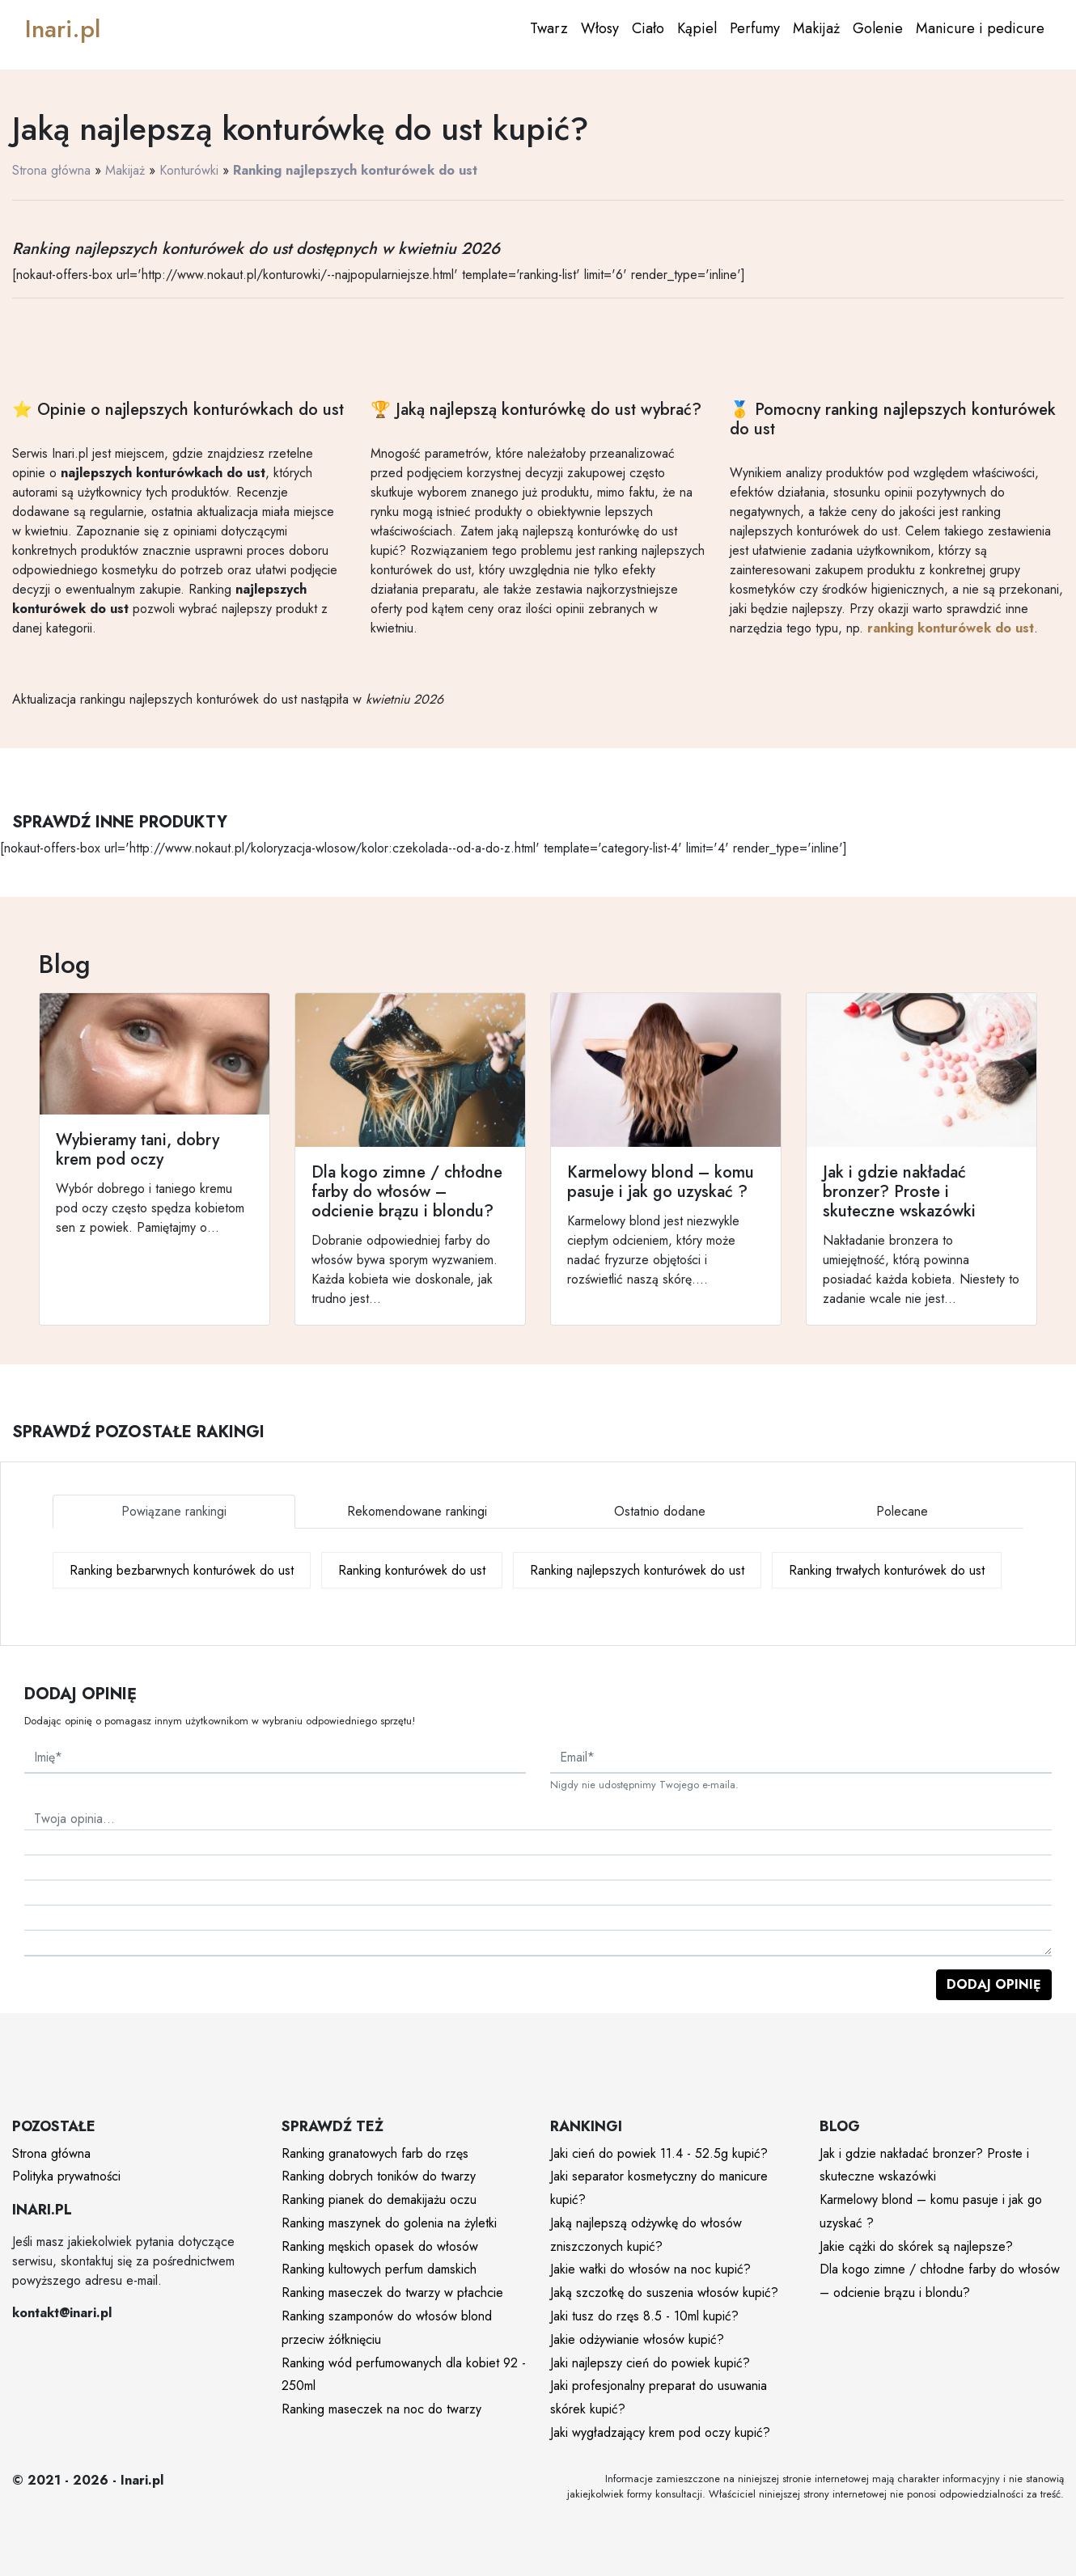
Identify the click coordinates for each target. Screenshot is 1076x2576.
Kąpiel (697, 28)
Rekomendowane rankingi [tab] (417, 1511)
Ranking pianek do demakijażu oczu (379, 2199)
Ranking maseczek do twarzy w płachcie (392, 2292)
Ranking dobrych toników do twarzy (379, 2176)
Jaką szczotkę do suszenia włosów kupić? (664, 2292)
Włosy (600, 28)
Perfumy (755, 28)
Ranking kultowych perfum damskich (379, 2269)
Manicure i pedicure (980, 28)
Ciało (648, 28)
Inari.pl (62, 28)
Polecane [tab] (902, 1511)
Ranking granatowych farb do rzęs (375, 2153)
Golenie (878, 28)
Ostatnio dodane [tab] (659, 1511)
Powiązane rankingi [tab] (174, 1511)
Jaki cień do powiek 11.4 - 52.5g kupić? (659, 2153)
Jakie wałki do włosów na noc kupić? (650, 2269)
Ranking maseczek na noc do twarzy (381, 2409)
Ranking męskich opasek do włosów (380, 2246)
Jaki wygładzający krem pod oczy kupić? (660, 2432)
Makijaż (816, 28)
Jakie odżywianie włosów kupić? (637, 2339)
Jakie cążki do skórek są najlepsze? (916, 2246)
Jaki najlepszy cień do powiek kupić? (650, 2363)
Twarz (549, 28)
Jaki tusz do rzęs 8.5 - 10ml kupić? (644, 2316)
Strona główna (51, 170)
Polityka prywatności (66, 2176)
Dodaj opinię (994, 1984)
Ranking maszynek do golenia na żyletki (389, 2223)
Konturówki (188, 170)
